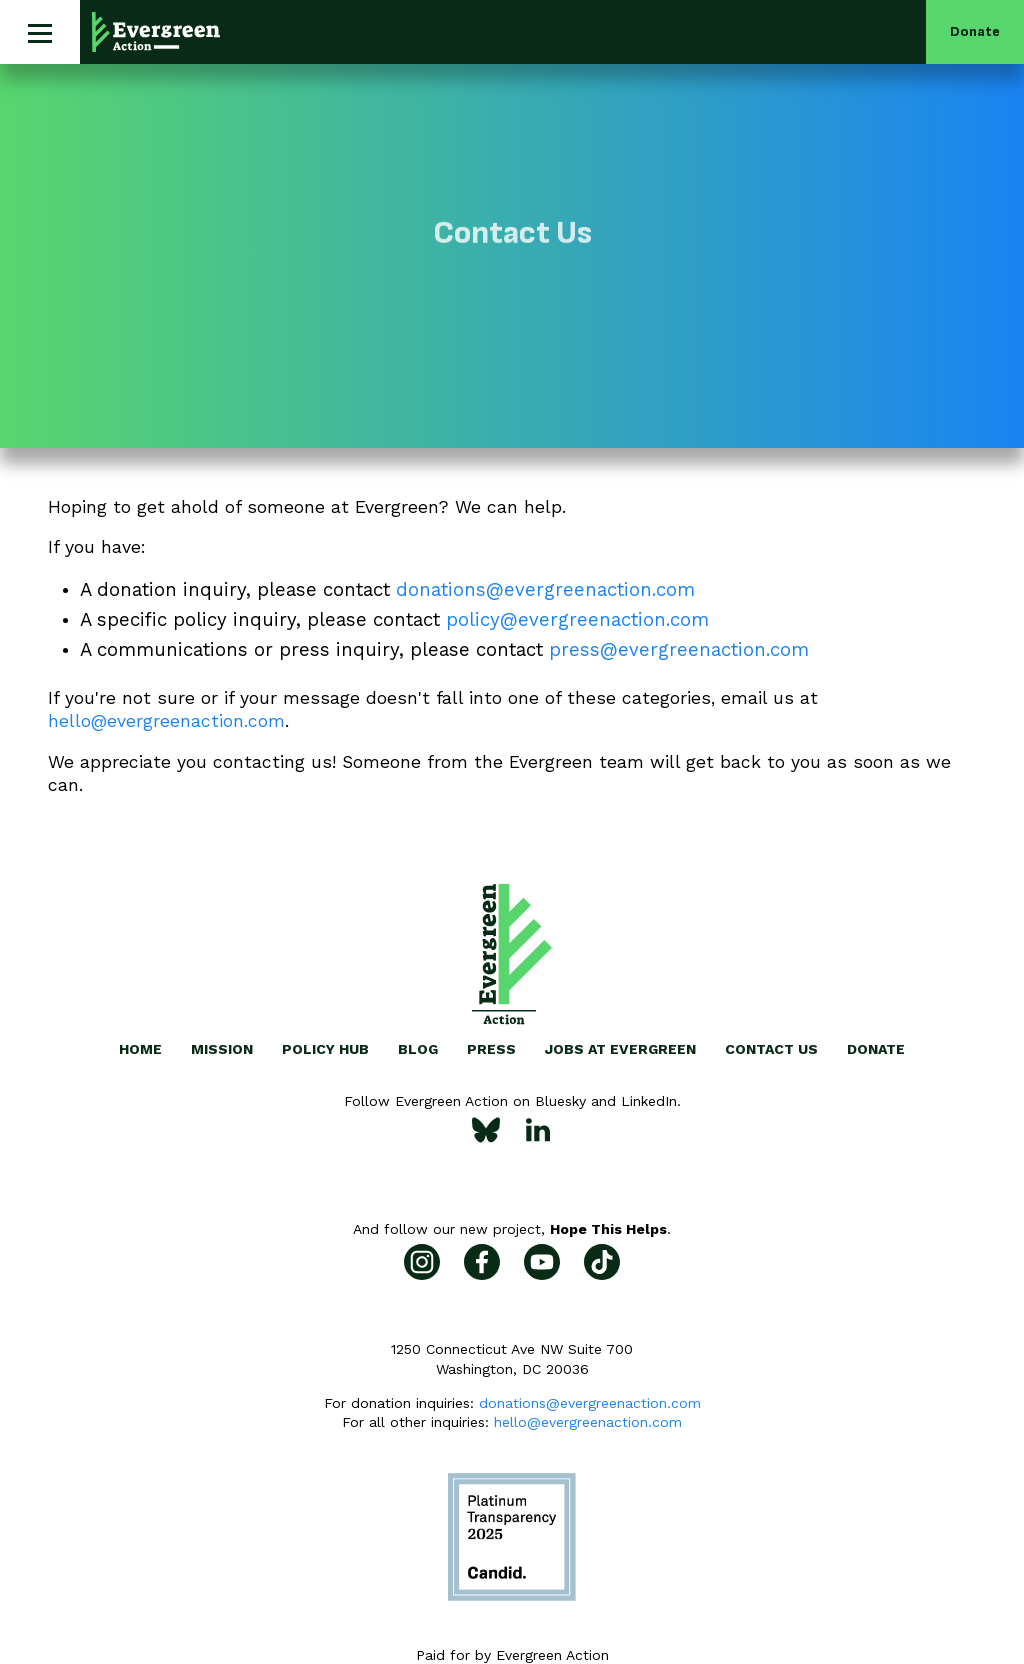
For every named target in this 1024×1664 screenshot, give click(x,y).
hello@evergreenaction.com (166, 721)
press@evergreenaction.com (679, 650)
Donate (975, 31)
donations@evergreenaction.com (590, 1403)
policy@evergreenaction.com (577, 620)
